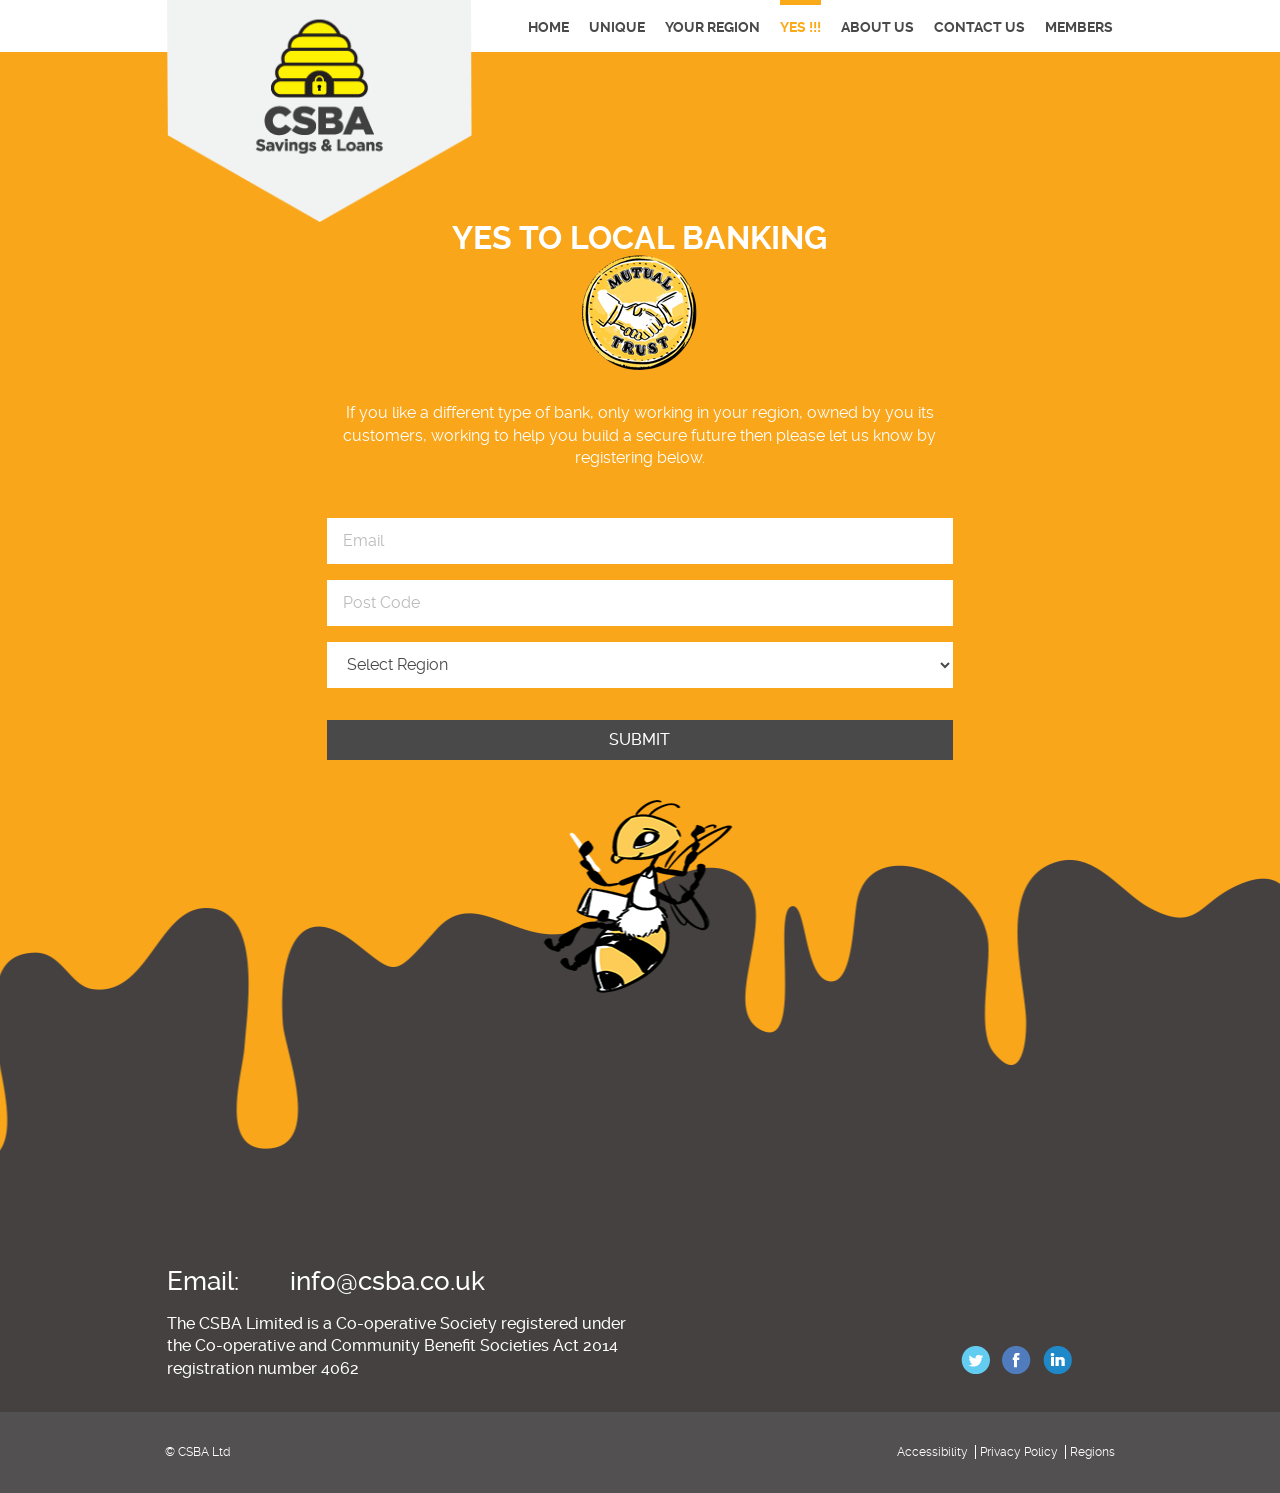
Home (548, 27)
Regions (1092, 1452)
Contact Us (979, 27)
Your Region (712, 27)
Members (1079, 27)
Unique (617, 27)
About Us (877, 27)
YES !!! (800, 27)
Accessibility (932, 1452)
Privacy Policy (1019, 1452)
